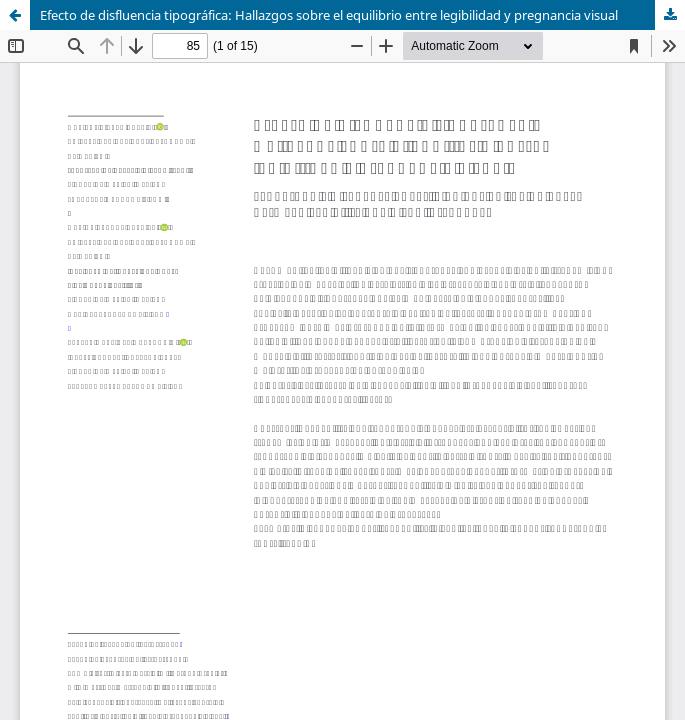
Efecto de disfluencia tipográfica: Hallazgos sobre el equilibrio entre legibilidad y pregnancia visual (329, 15)
